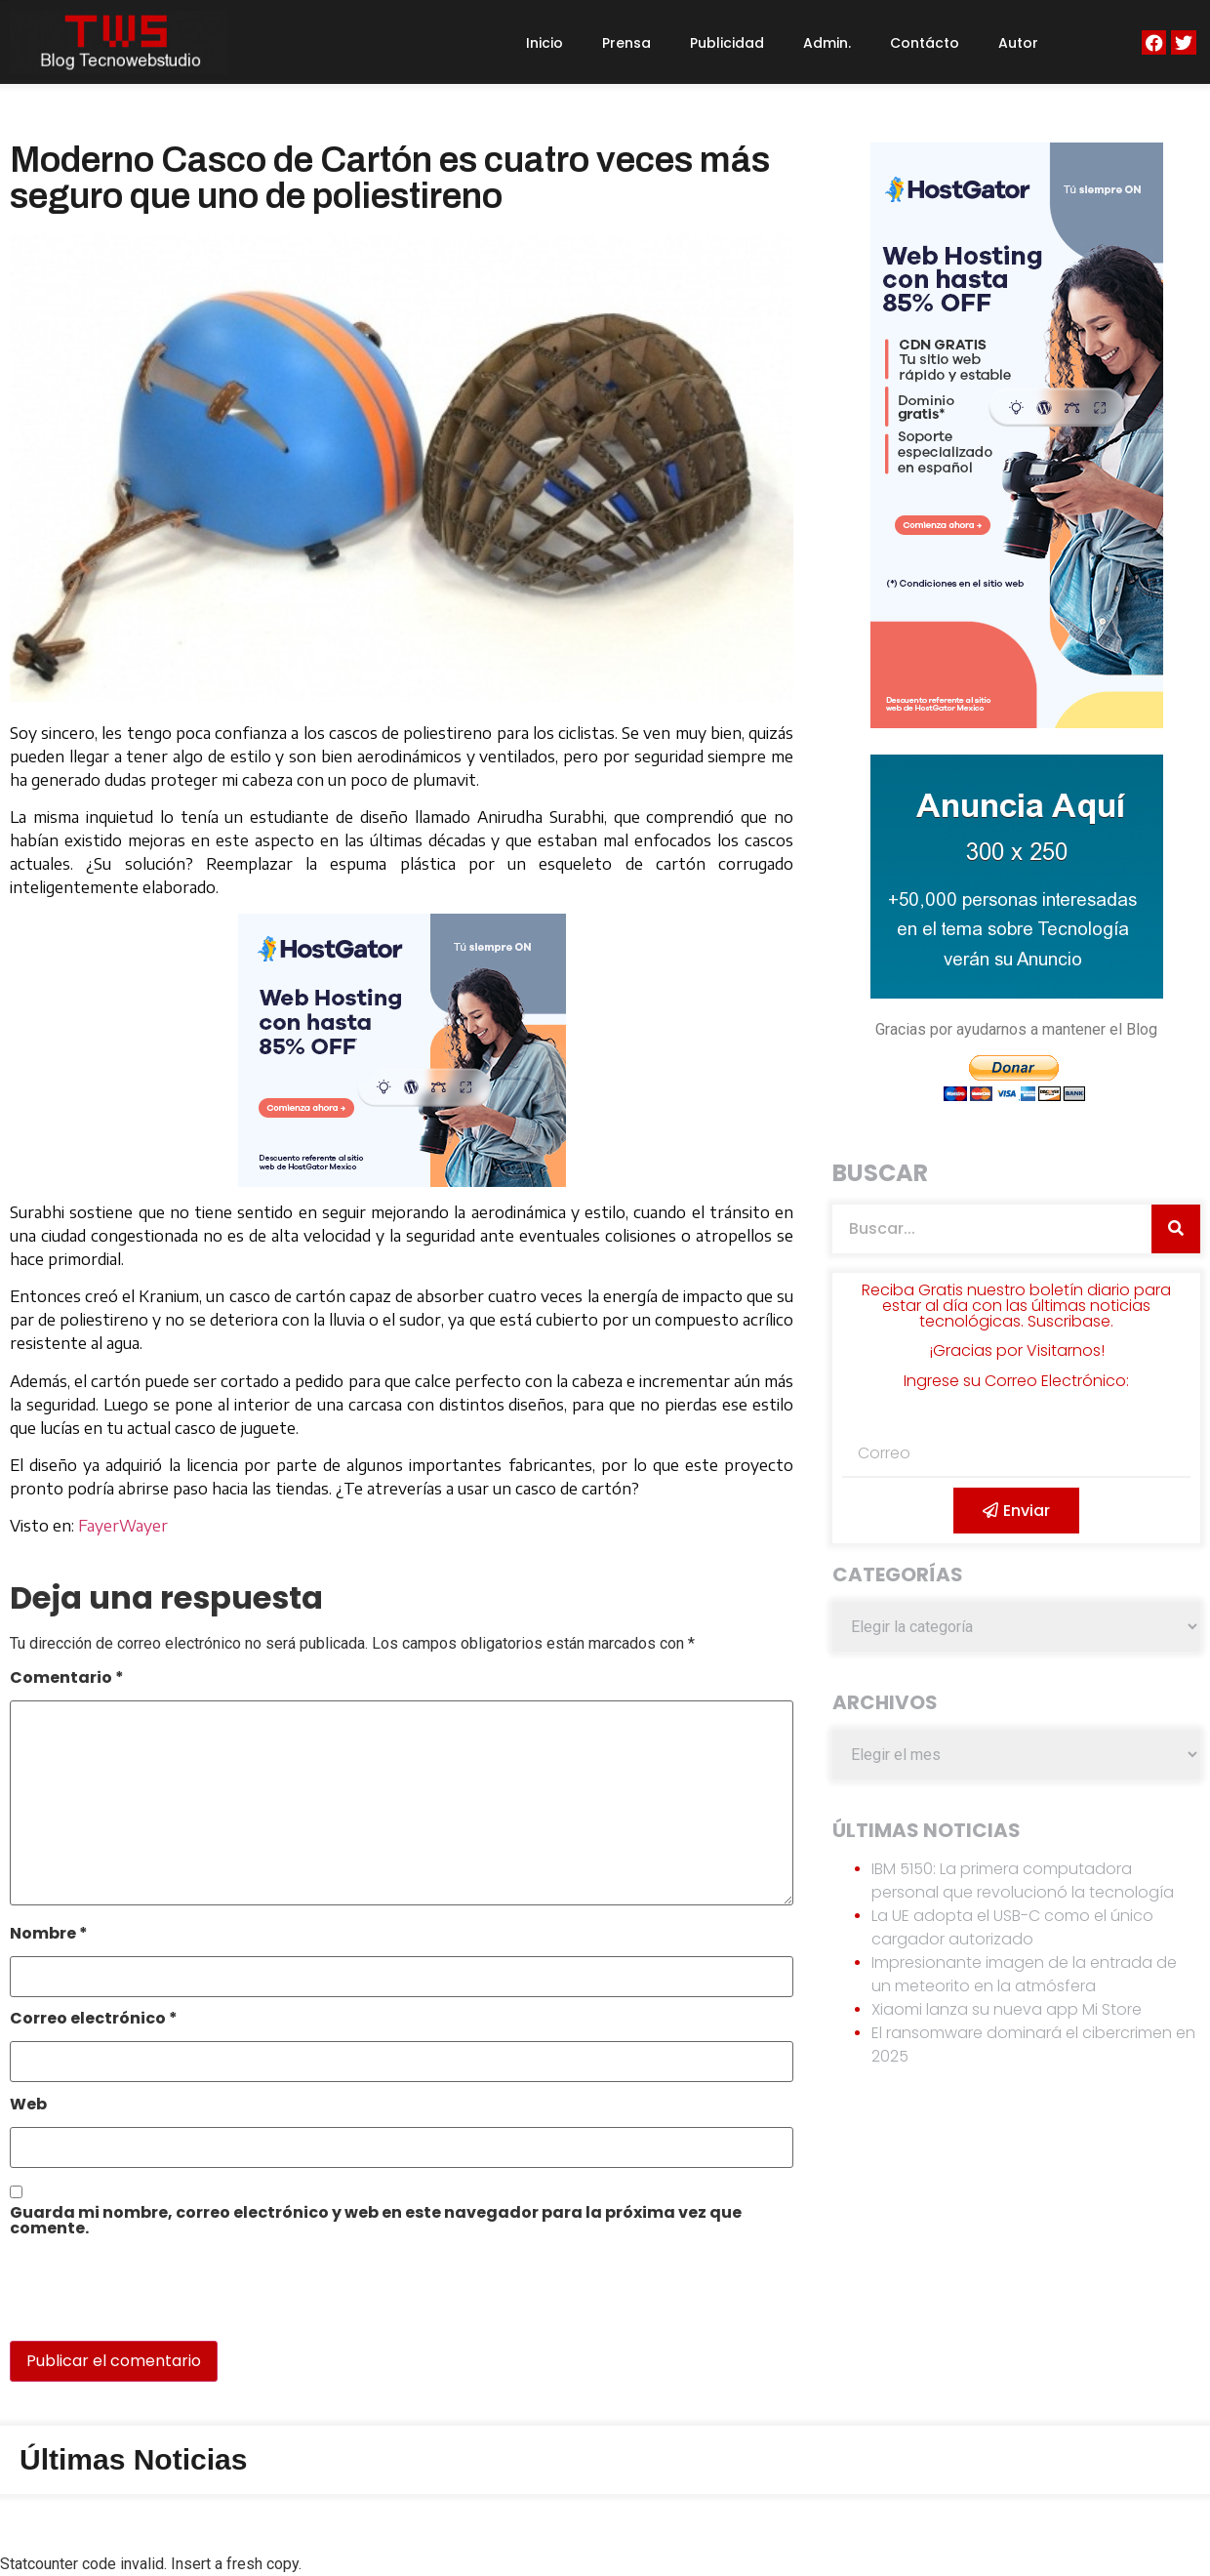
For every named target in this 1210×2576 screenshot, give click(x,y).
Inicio (544, 43)
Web (28, 2106)
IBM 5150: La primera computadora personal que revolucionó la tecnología (1022, 1880)
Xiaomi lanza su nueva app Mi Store (1006, 2009)
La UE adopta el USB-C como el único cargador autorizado (1012, 1927)
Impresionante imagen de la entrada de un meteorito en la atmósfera (1024, 1974)
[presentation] (143, 2299)
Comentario (67, 1679)
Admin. (827, 43)
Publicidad (727, 43)
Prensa (626, 43)
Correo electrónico (94, 2020)
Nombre (49, 1935)
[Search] (1175, 1229)
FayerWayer (123, 1525)
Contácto (924, 43)
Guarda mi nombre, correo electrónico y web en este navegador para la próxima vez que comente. (376, 2222)
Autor (1018, 43)
